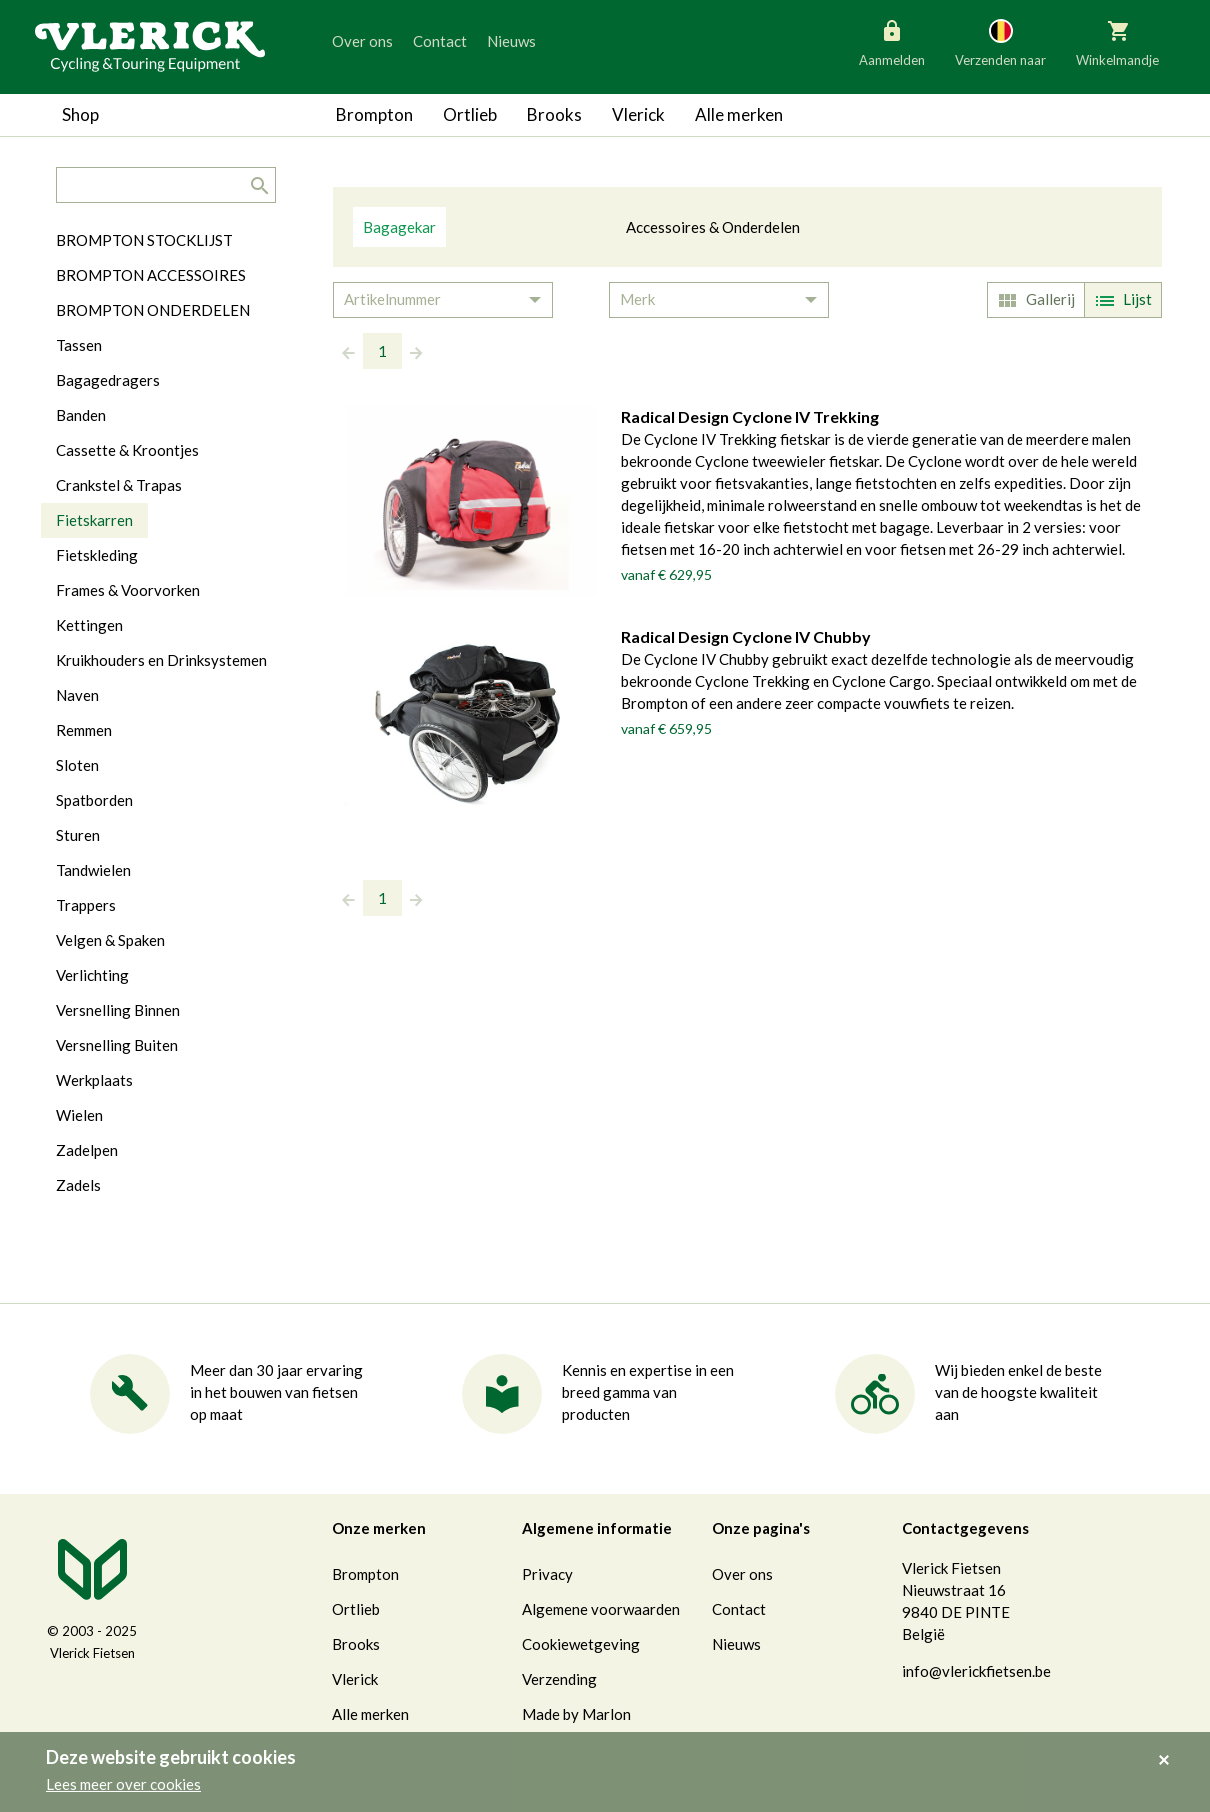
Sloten (77, 765)
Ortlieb (470, 114)
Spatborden (94, 800)
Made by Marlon (576, 1714)
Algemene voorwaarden (601, 1609)
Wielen (79, 1115)
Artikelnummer (392, 299)
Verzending (559, 1679)
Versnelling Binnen (118, 1010)
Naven (77, 695)
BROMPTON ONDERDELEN (153, 310)
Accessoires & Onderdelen (713, 227)
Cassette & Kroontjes (127, 450)
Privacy (547, 1574)
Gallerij (1034, 301)
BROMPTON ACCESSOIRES (151, 275)
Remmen (84, 730)
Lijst (1121, 301)
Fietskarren (94, 520)
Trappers (86, 905)
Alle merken (739, 114)
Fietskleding (97, 555)
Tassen (79, 345)
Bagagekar (399, 227)
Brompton (374, 114)
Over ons (362, 41)
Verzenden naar (1000, 42)
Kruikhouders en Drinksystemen (161, 660)
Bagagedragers (108, 380)
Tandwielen (93, 870)
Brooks (554, 114)
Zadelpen (87, 1150)
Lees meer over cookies (123, 1784)
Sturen (78, 835)
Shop (80, 114)
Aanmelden (892, 42)
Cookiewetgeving (581, 1644)
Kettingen (89, 625)
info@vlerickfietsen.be (976, 1671)
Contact (440, 41)
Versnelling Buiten (117, 1045)
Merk (637, 299)
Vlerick (638, 114)
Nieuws (511, 41)
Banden (81, 415)
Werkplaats (94, 1080)
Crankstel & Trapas (119, 485)
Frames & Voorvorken (128, 590)
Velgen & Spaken (110, 940)
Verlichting (92, 975)
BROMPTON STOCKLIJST (144, 240)
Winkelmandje (1117, 42)
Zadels (78, 1185)
